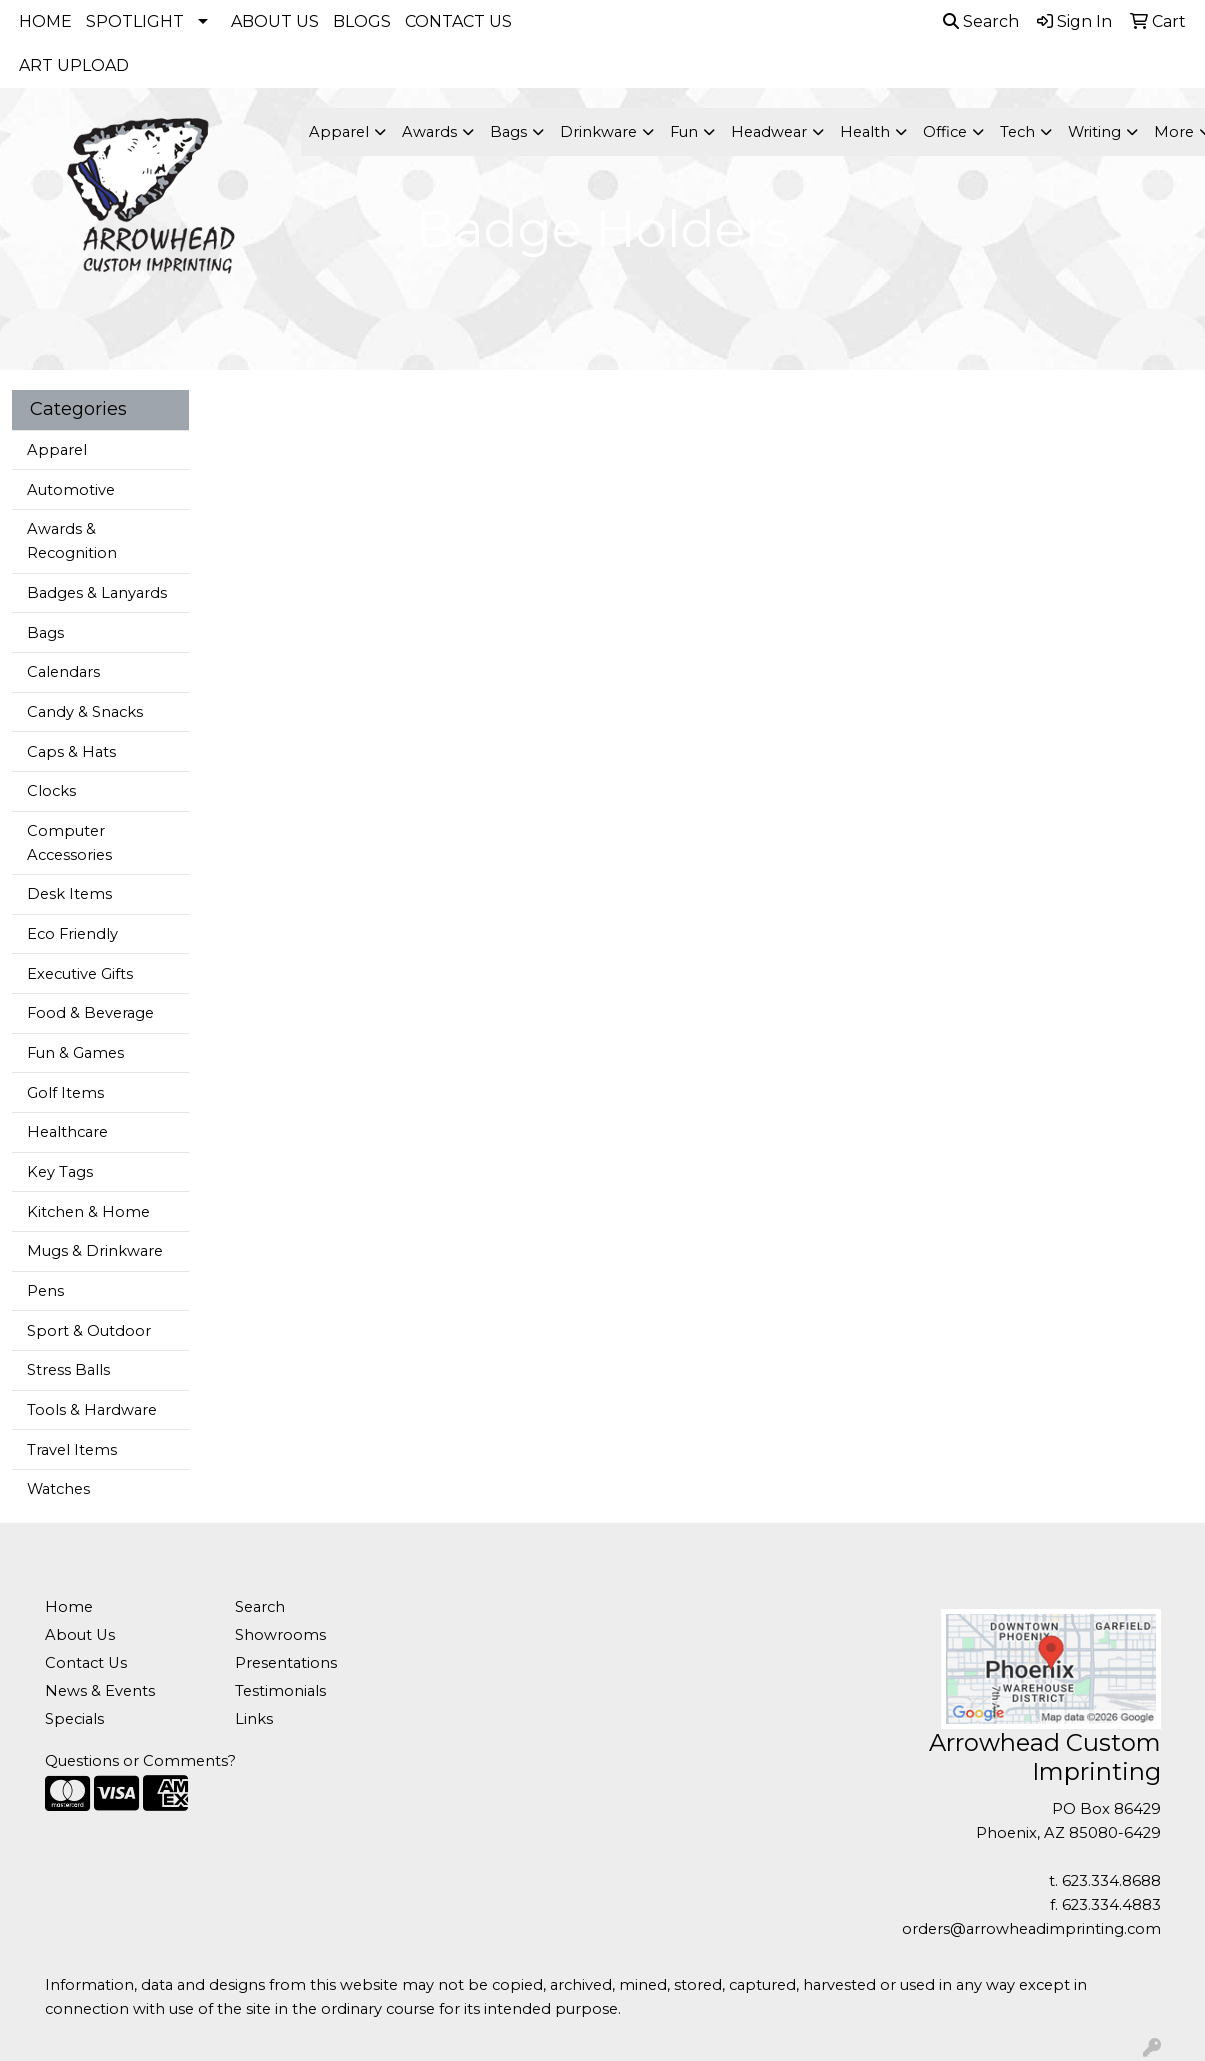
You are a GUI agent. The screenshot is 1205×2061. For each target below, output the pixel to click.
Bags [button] (508, 132)
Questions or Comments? (140, 1761)
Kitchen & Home (88, 1212)
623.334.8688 (1111, 1881)
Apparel (57, 450)
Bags (45, 633)
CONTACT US (458, 21)
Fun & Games (75, 1053)
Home (69, 1607)
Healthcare (67, 1132)
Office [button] (945, 132)
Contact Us (86, 1663)
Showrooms (280, 1635)
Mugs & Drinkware (95, 1251)
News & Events (100, 1691)
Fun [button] (684, 132)
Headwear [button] (769, 132)
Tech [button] (1017, 132)
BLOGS (362, 21)
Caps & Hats (71, 752)
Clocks (51, 791)
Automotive (71, 490)
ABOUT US (275, 21)
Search (981, 21)
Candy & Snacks (85, 712)
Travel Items (72, 1450)
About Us (80, 1635)
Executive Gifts (80, 974)
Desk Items (69, 894)
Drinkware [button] (598, 132)
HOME (45, 21)
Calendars (63, 672)
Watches (58, 1489)
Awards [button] (429, 132)
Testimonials (280, 1691)
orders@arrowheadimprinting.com (1031, 1929)
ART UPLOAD (74, 65)
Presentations (286, 1663)
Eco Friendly (72, 934)
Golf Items (65, 1093)
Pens (45, 1291)
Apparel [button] (339, 132)
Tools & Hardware (92, 1410)
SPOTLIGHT (135, 21)
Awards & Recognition (72, 541)
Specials (74, 1719)
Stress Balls (68, 1370)
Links (254, 1719)
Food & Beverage (90, 1013)
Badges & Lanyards (97, 593)
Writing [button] (1094, 132)
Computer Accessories (69, 843)
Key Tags (60, 1172)
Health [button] (865, 132)
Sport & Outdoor (89, 1331)
